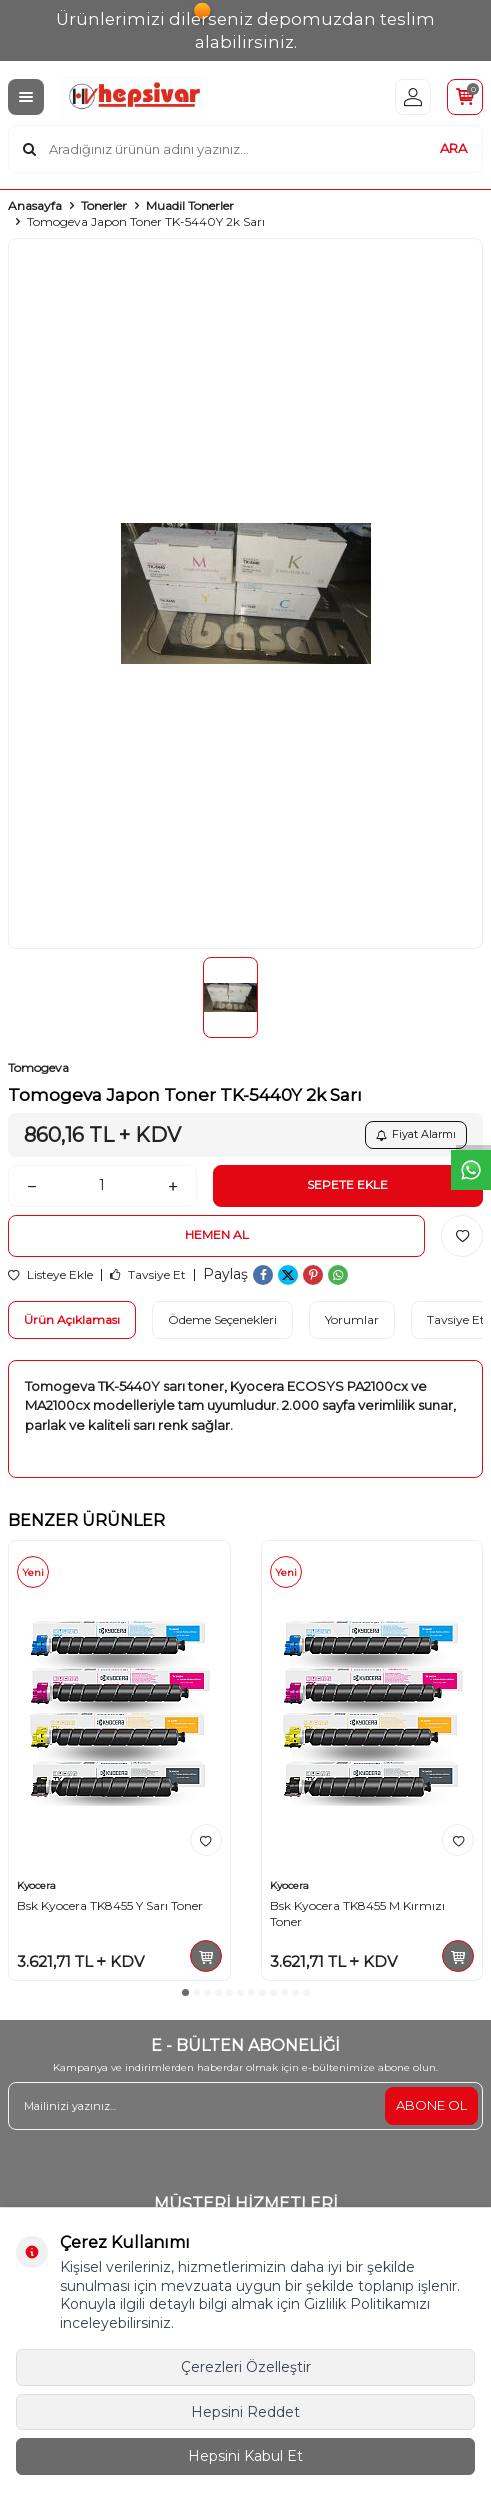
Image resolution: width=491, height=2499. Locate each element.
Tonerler (104, 205)
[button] (185, 1992)
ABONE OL (431, 2105)
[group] (245, 594)
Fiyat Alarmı (416, 1134)
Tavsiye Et (148, 1275)
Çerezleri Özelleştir (246, 2367)
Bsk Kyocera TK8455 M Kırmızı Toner (357, 1913)
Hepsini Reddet (245, 2412)
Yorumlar (352, 1319)
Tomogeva (38, 1067)
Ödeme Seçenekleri (222, 1319)
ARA (453, 148)
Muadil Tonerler (190, 205)
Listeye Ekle (50, 1275)
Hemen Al (217, 1234)
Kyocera (36, 1885)
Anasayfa (35, 205)
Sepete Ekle (347, 1184)
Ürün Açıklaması (72, 1319)
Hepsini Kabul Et (245, 2456)
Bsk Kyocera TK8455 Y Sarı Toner (110, 1905)
